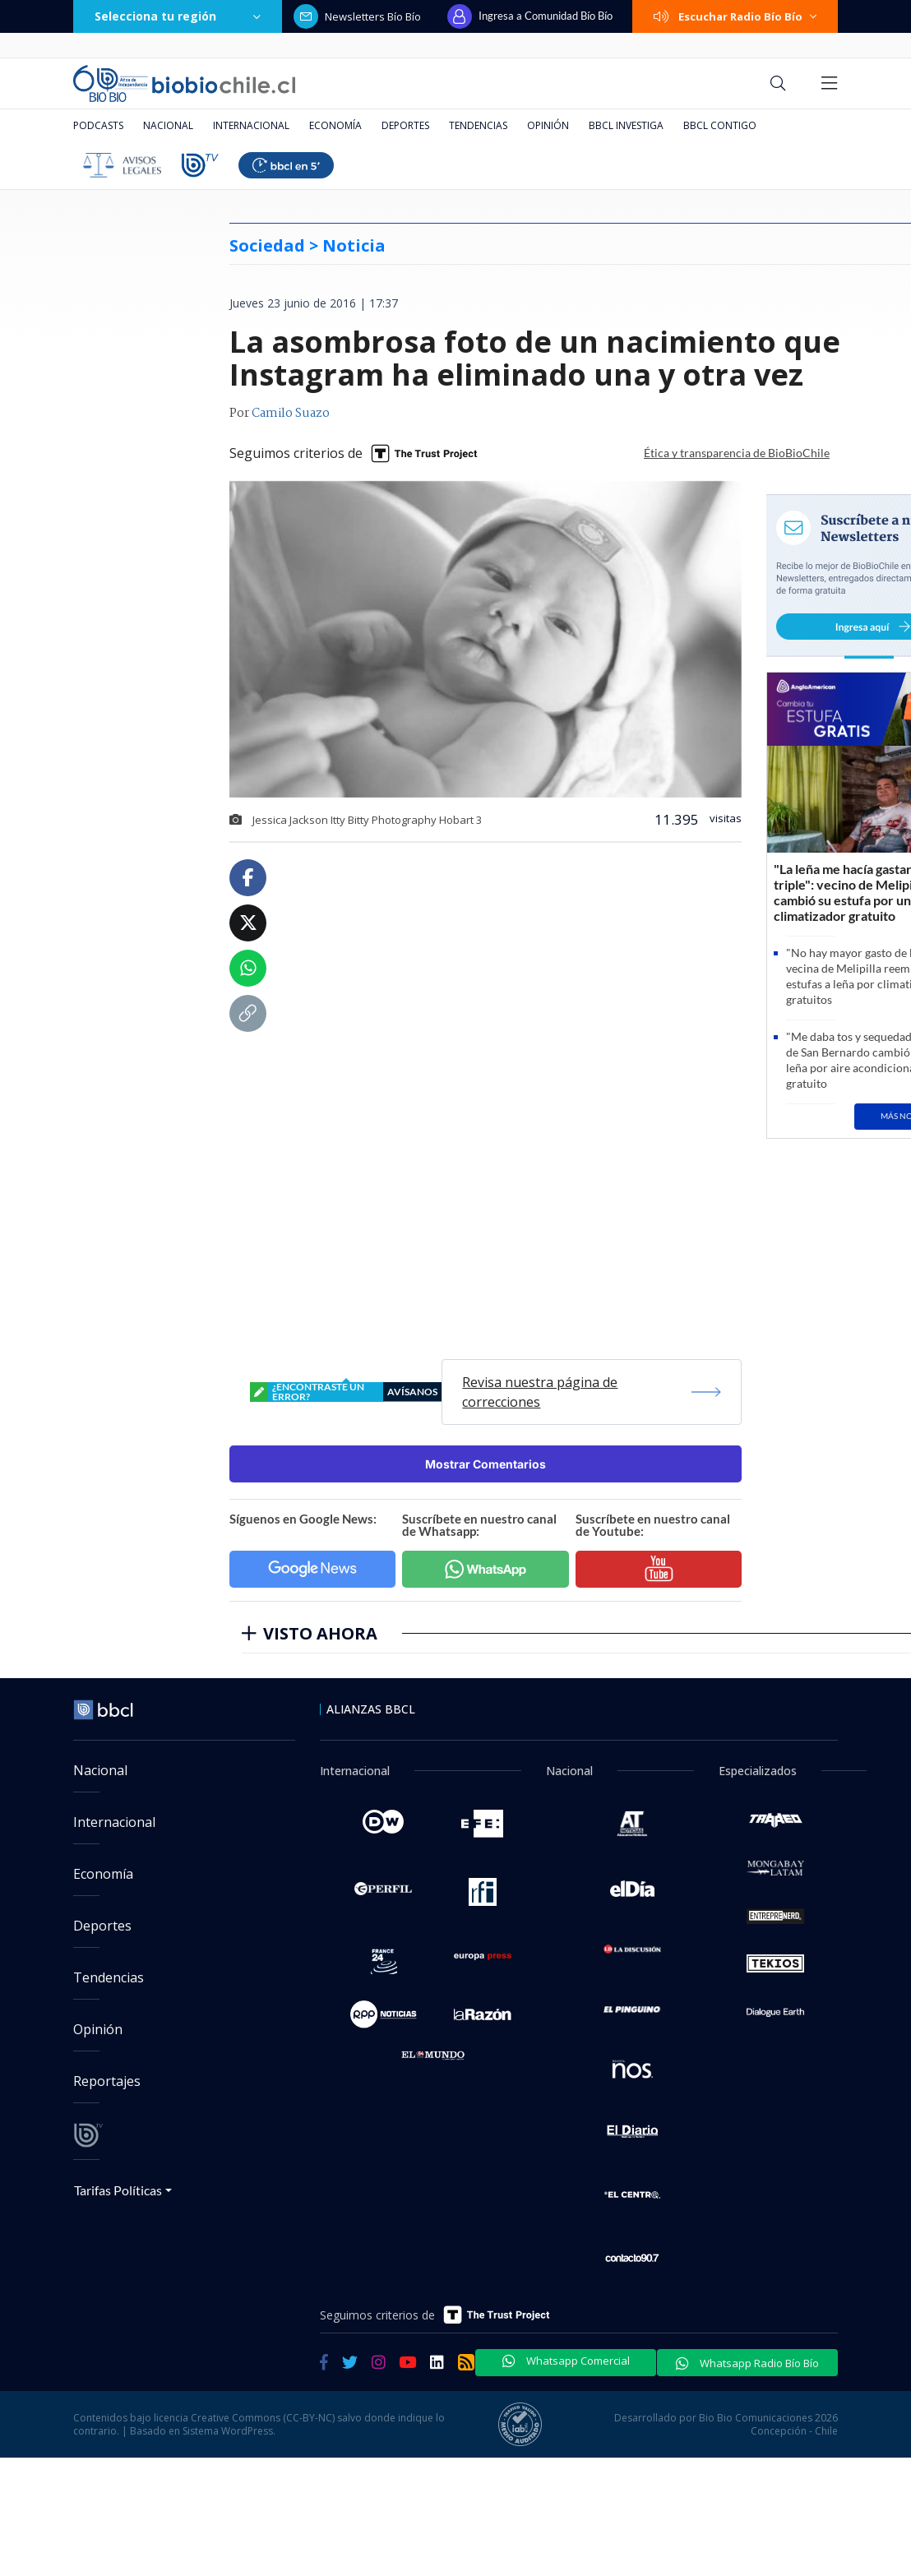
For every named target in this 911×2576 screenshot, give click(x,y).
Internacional (251, 125)
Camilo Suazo (291, 413)
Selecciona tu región (178, 16)
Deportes (405, 125)
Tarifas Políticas (118, 2190)
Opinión (548, 125)
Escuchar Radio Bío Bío (735, 16)
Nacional (168, 125)
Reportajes (107, 2081)
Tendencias (478, 125)
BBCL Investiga (626, 125)
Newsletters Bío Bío (357, 16)
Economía (335, 125)
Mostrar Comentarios (485, 1464)
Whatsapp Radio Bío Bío (747, 2363)
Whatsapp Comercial (566, 2360)
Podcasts (98, 125)
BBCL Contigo (719, 125)
